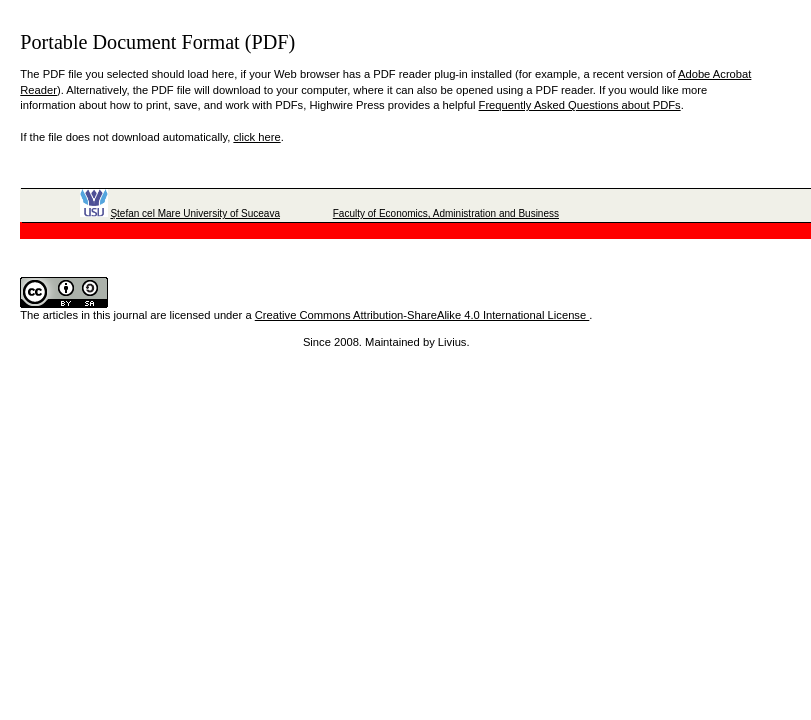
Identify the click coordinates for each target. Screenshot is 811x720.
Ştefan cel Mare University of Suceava (195, 213)
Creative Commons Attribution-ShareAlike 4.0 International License (422, 315)
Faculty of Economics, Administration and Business (446, 213)
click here (256, 137)
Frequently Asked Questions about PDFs (580, 105)
